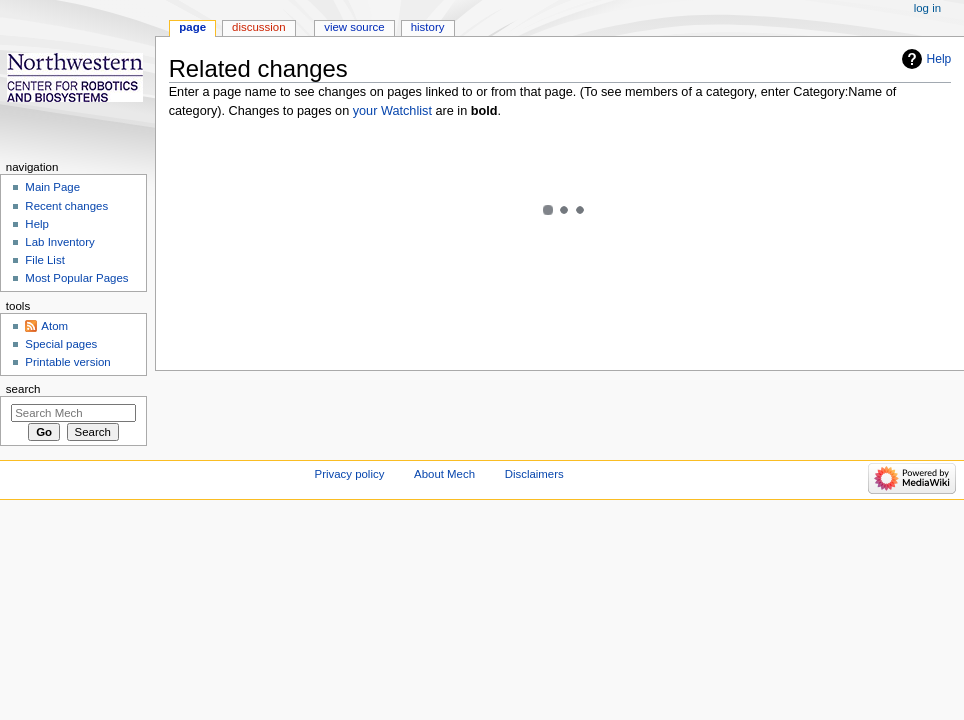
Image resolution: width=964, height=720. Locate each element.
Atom (54, 326)
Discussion (258, 27)
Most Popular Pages (76, 278)
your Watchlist (392, 111)
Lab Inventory (59, 242)
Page (192, 27)
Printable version (67, 362)
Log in (927, 8)
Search (23, 389)
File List (44, 260)
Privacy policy (350, 474)
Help (939, 59)
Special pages (61, 344)
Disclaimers (534, 474)
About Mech (444, 474)
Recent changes (66, 206)
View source (354, 27)
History (428, 27)
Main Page (52, 187)
